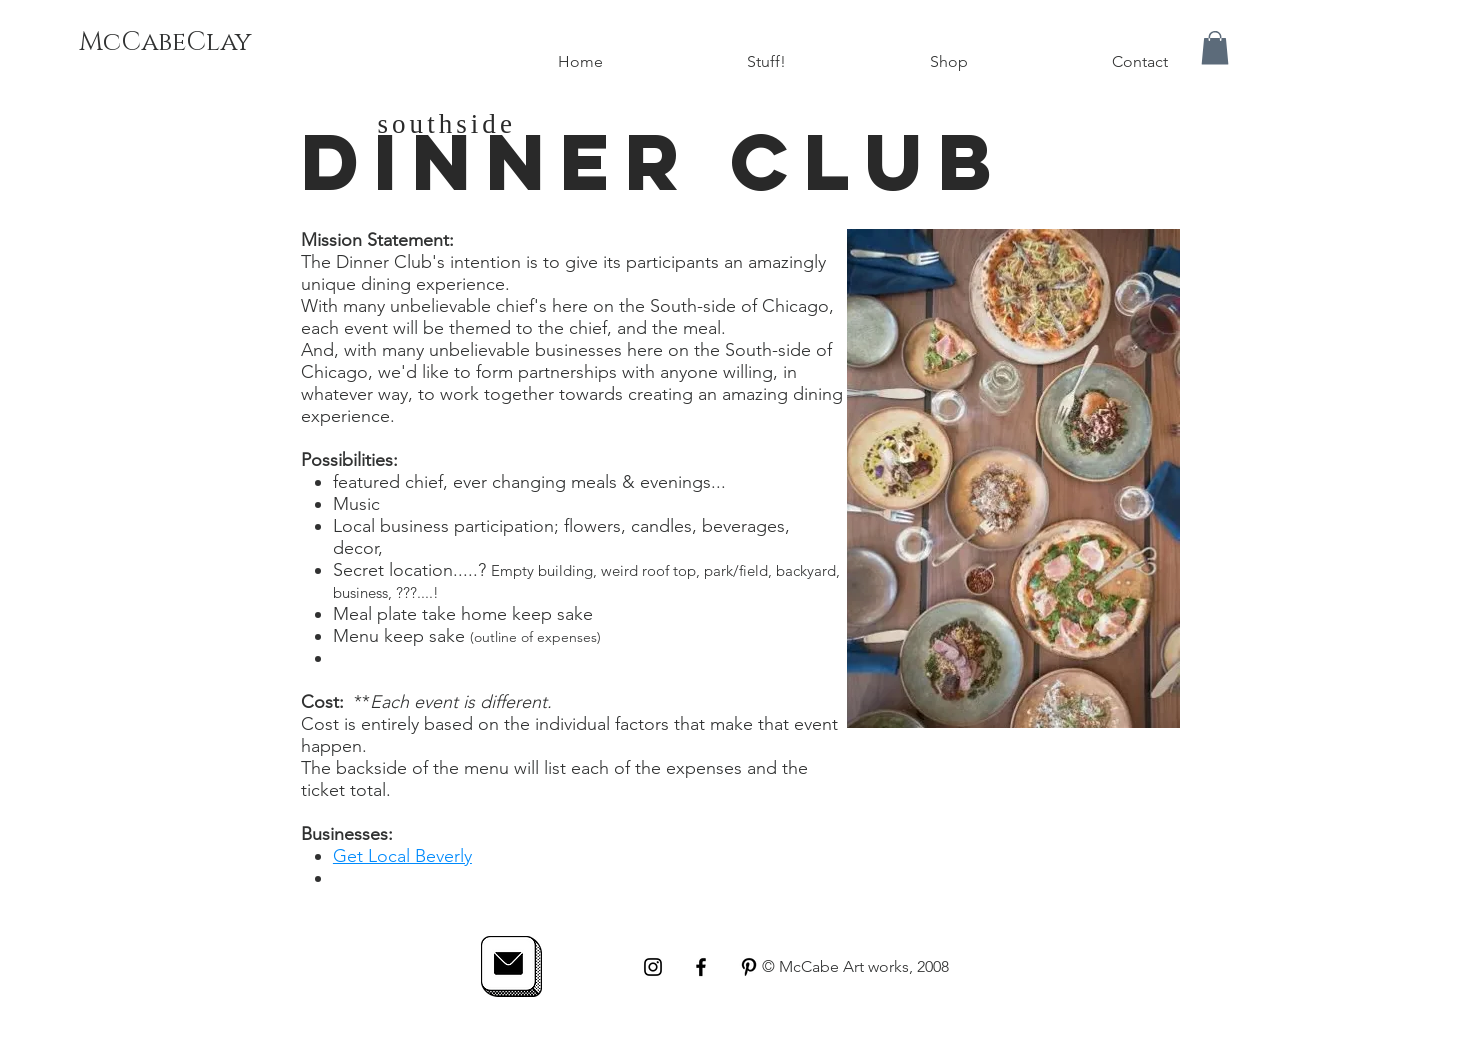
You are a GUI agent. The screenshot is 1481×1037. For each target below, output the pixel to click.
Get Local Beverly (402, 856)
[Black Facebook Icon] (701, 967)
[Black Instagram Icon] (653, 967)
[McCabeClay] (165, 43)
